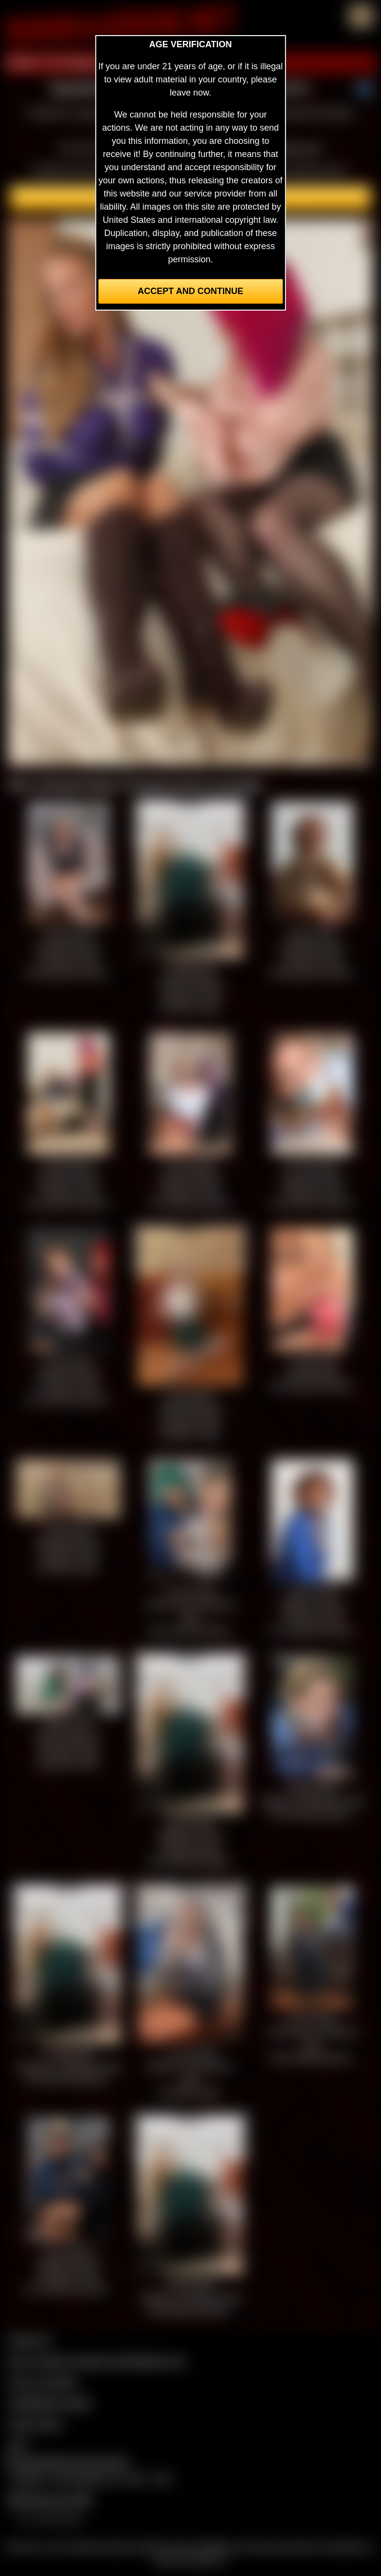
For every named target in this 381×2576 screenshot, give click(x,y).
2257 (17, 2445)
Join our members (43, 2382)
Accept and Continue (190, 291)
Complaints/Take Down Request (66, 2462)
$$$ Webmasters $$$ (49, 2500)
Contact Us (29, 2340)
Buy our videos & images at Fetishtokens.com (97, 2361)
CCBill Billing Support (49, 2403)
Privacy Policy (35, 2424)
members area (291, 148)
